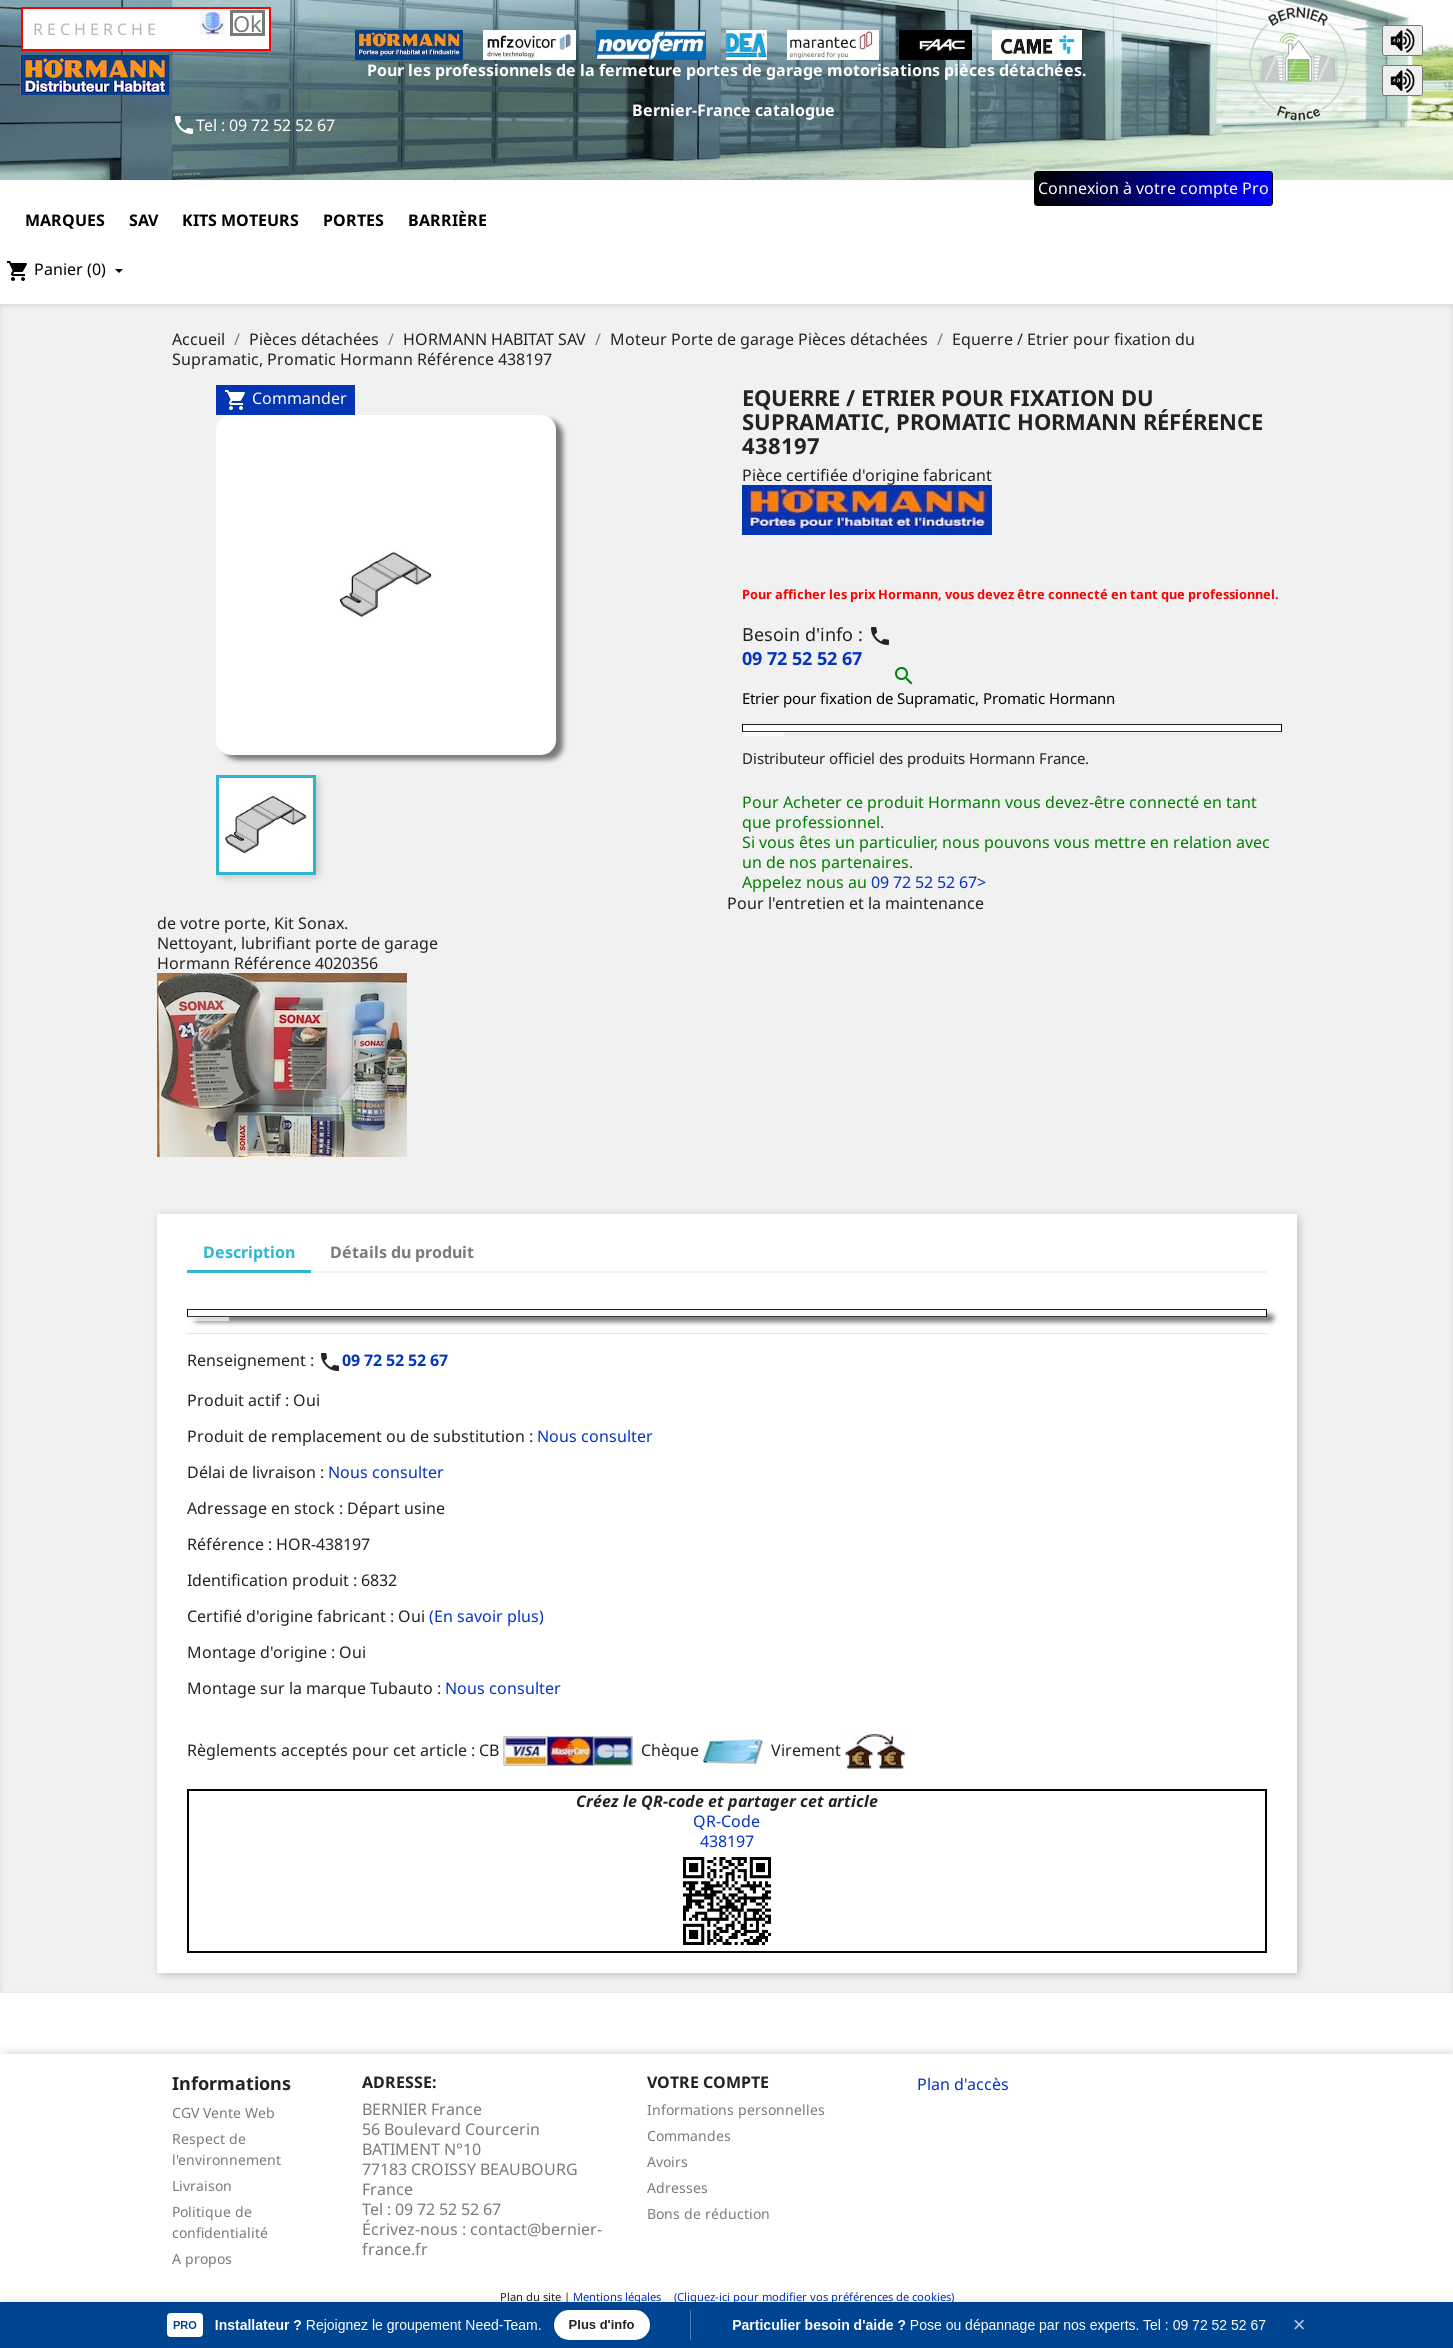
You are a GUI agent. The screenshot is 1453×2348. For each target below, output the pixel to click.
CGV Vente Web (223, 2112)
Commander (285, 399)
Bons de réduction (708, 2213)
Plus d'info (602, 2324)
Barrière (447, 220)
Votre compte (708, 2082)
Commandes (689, 2135)
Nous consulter (595, 1436)
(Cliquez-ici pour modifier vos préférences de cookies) (809, 2296)
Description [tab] (249, 1252)
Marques (65, 220)
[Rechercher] (146, 29)
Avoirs (667, 2161)
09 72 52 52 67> (928, 882)
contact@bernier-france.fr (482, 2239)
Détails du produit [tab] (402, 1252)
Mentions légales (617, 2296)
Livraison (202, 2185)
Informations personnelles (736, 2109)
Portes (353, 220)
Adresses (677, 2187)
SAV (143, 220)
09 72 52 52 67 (802, 658)
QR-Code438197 (726, 1831)
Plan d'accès (963, 2084)
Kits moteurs (240, 220)
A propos (202, 2258)
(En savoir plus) (486, 1616)
